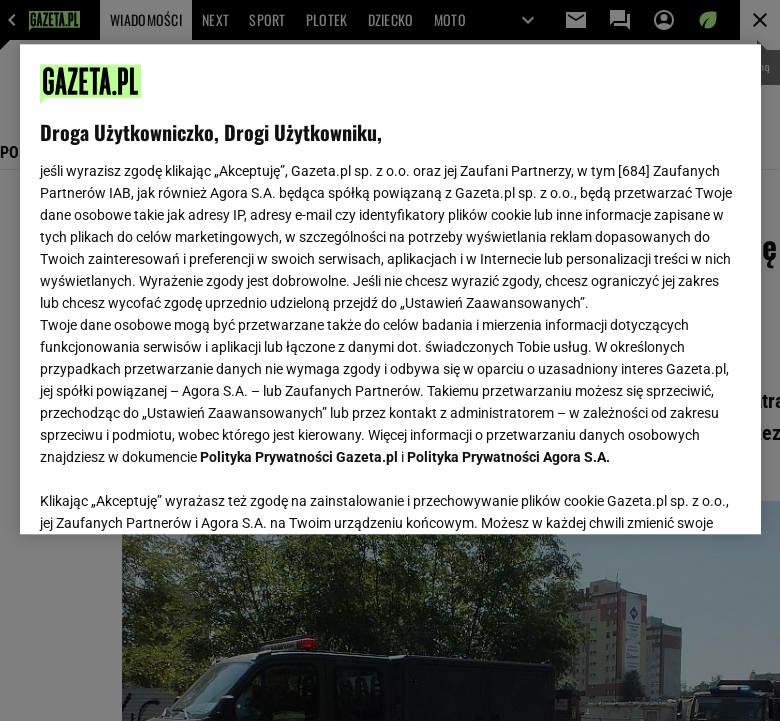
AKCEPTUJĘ (672, 495)
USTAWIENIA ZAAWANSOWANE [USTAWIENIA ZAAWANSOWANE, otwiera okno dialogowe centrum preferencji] (170, 494)
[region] (390, 289)
